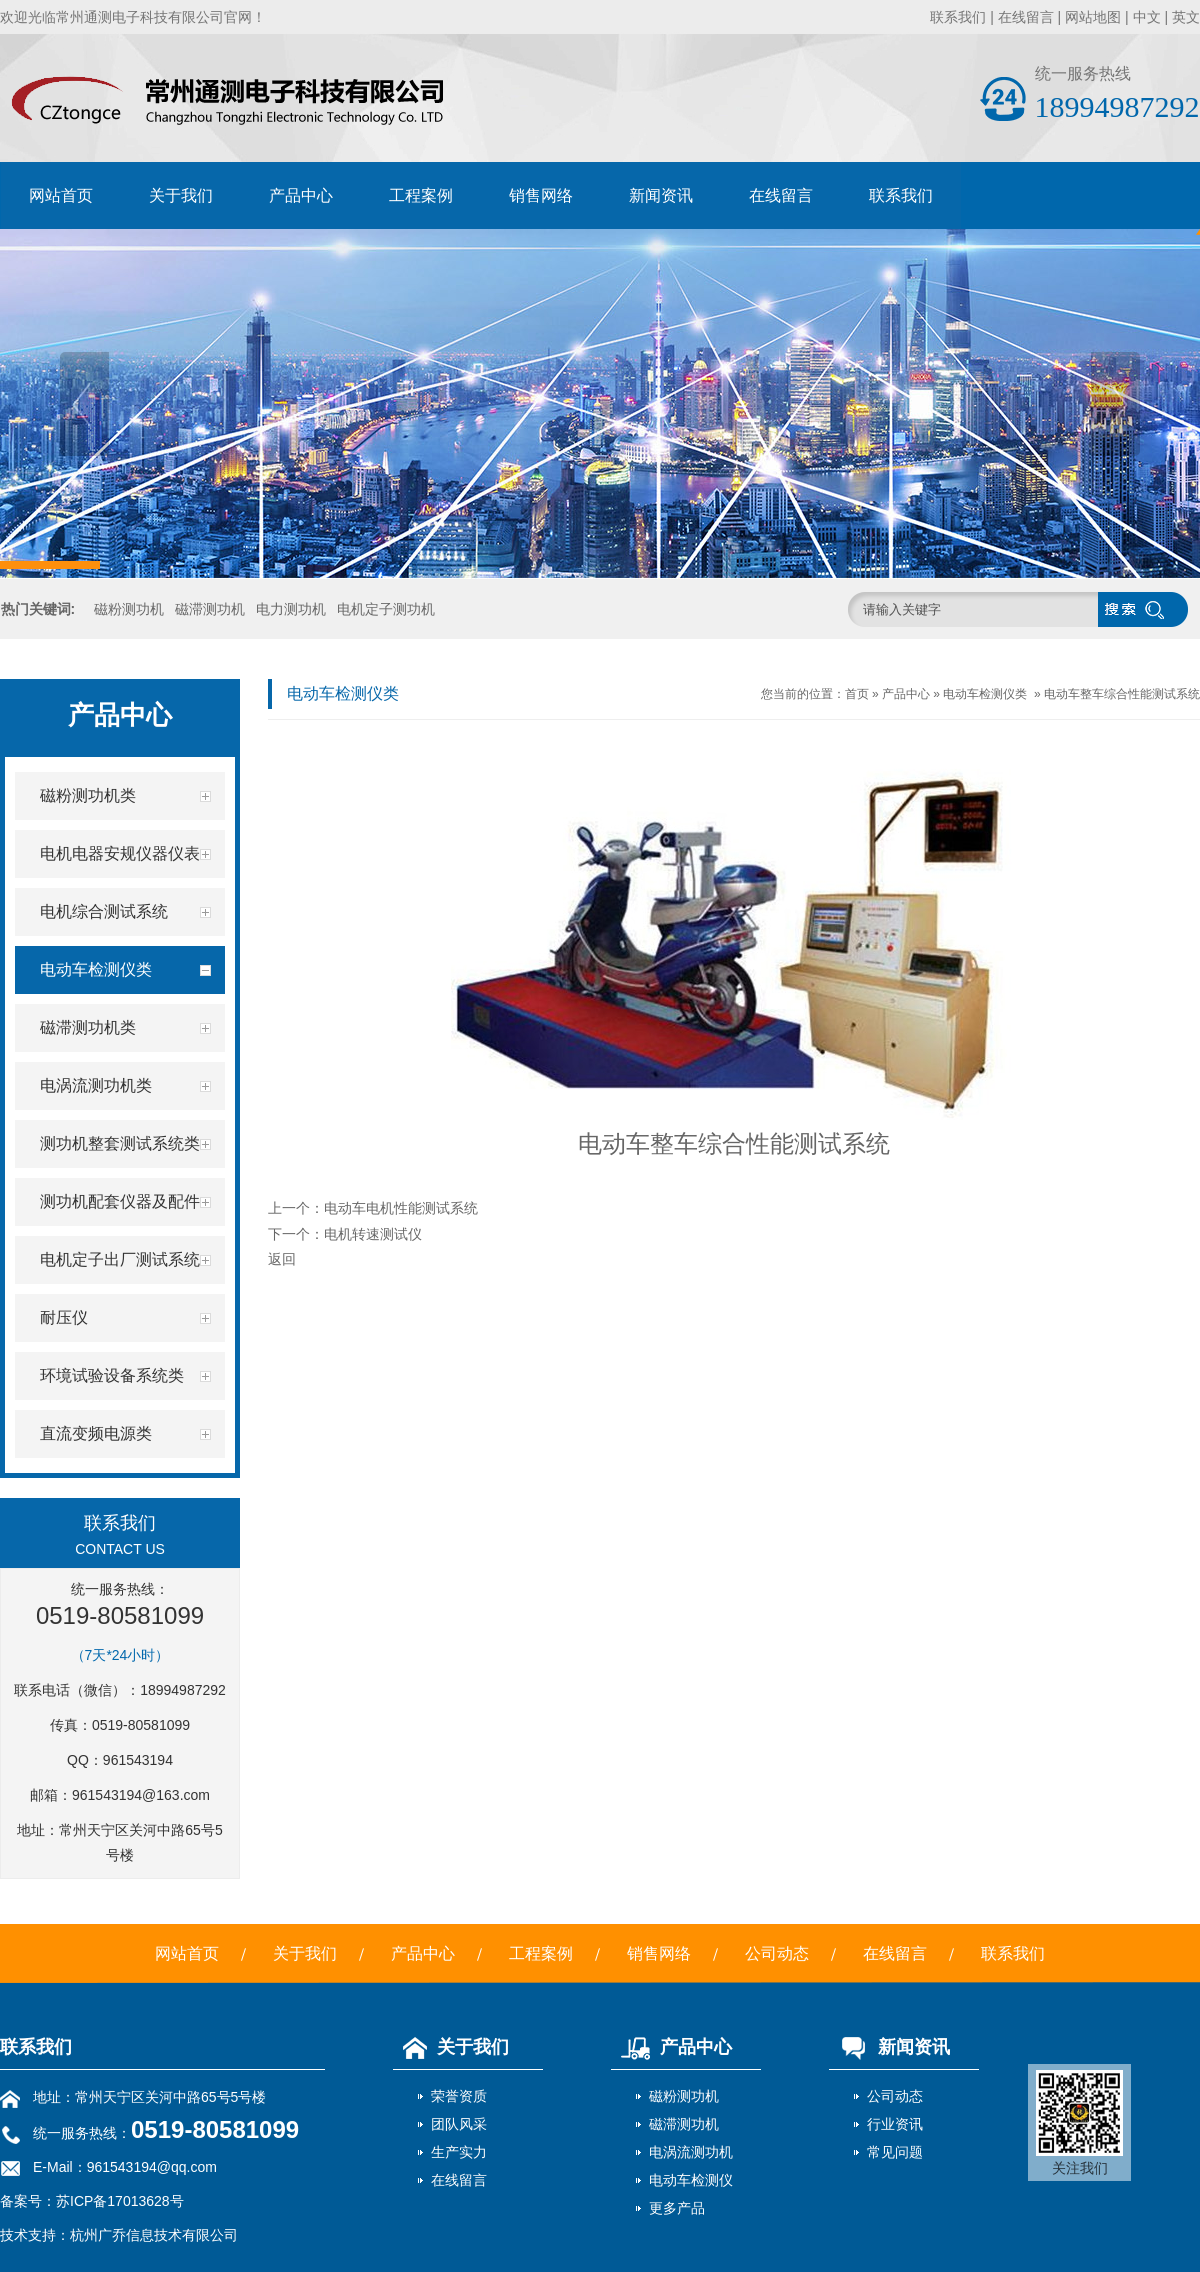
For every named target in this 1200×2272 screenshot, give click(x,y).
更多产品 (677, 2208)
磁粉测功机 (129, 609)
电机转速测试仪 (373, 1234)
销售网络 (541, 195)
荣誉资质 (459, 2096)
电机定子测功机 (386, 609)
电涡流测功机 (691, 2152)
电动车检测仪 (691, 2180)
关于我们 (181, 195)
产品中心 (301, 195)
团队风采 (459, 2124)
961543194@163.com (141, 1795)
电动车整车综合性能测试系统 (1122, 694)
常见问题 (895, 2152)
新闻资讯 (661, 195)
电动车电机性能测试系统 (401, 1208)
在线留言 (1026, 17)
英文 (1186, 17)
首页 (857, 694)
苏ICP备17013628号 (120, 2201)
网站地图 (1093, 17)
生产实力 (459, 2152)
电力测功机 (291, 609)
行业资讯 (895, 2124)
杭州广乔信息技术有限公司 (154, 2235)
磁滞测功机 (210, 609)
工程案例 (421, 195)
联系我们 (958, 17)
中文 (1147, 17)
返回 (282, 1259)
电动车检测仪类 (985, 694)
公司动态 (777, 1953)
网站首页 (61, 195)
